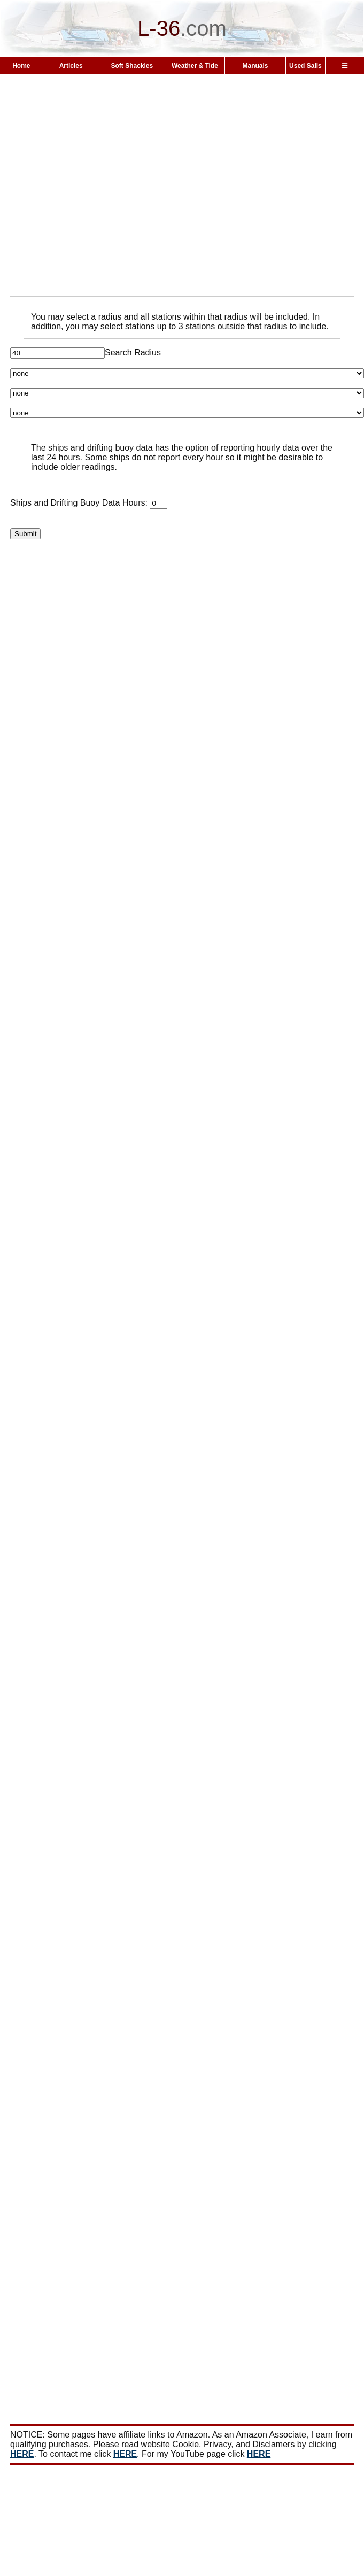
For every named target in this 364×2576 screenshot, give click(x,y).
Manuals (255, 65)
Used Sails (305, 65)
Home (21, 65)
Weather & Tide (195, 65)
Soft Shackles (132, 65)
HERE (22, 2453)
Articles (71, 65)
